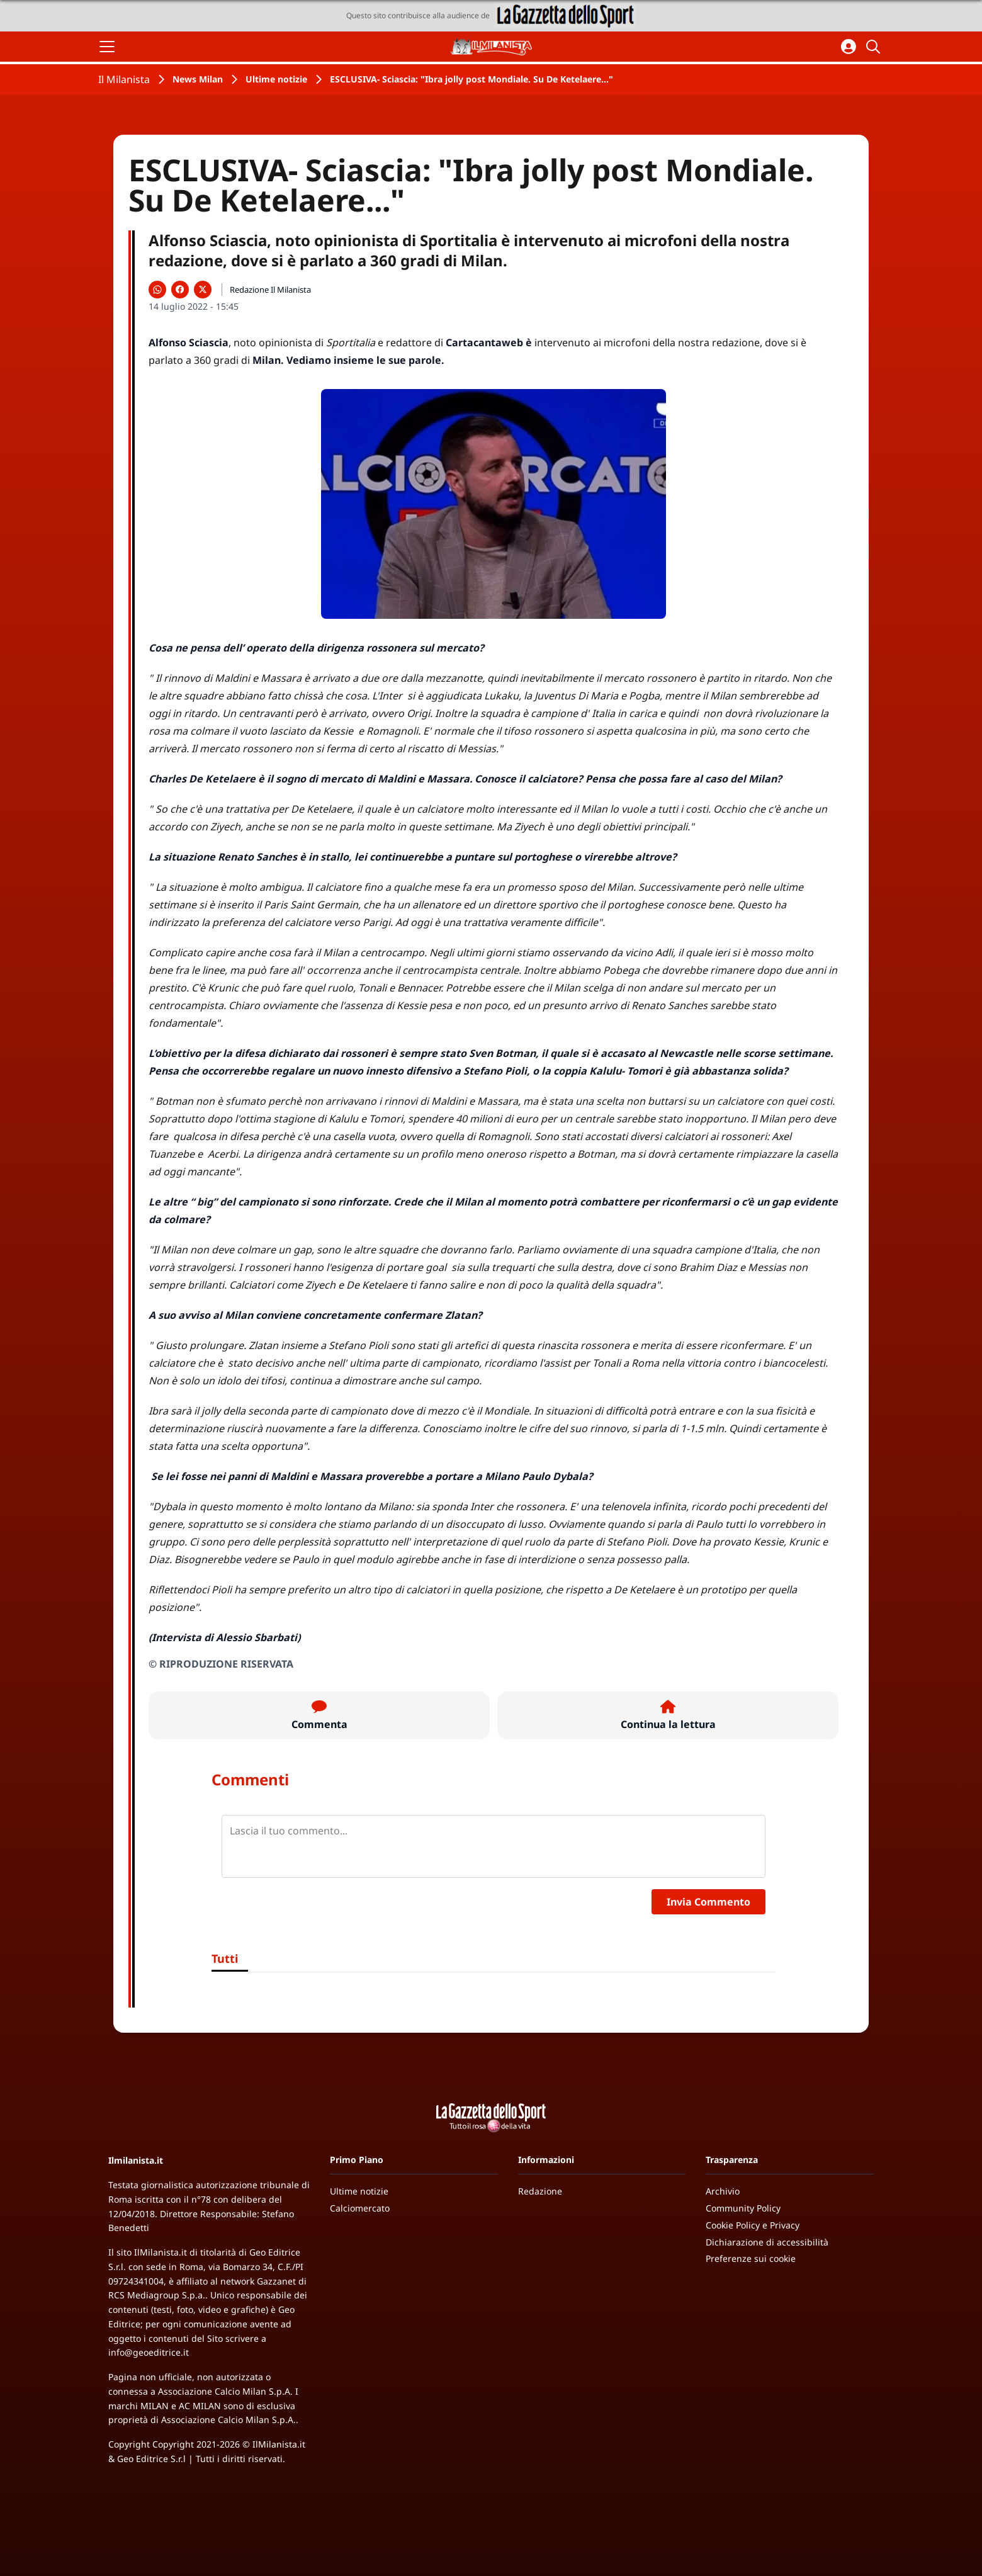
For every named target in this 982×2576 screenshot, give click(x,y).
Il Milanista (124, 79)
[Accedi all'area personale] (848, 46)
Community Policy (743, 2208)
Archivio (723, 2191)
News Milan (197, 79)
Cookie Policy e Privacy (752, 2225)
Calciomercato (360, 2208)
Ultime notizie (276, 79)
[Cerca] (875, 46)
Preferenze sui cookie (751, 2258)
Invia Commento (708, 1902)
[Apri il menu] (107, 46)
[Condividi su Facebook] (180, 289)
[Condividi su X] (203, 289)
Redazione (540, 2191)
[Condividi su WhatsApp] (157, 289)
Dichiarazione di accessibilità (767, 2242)
